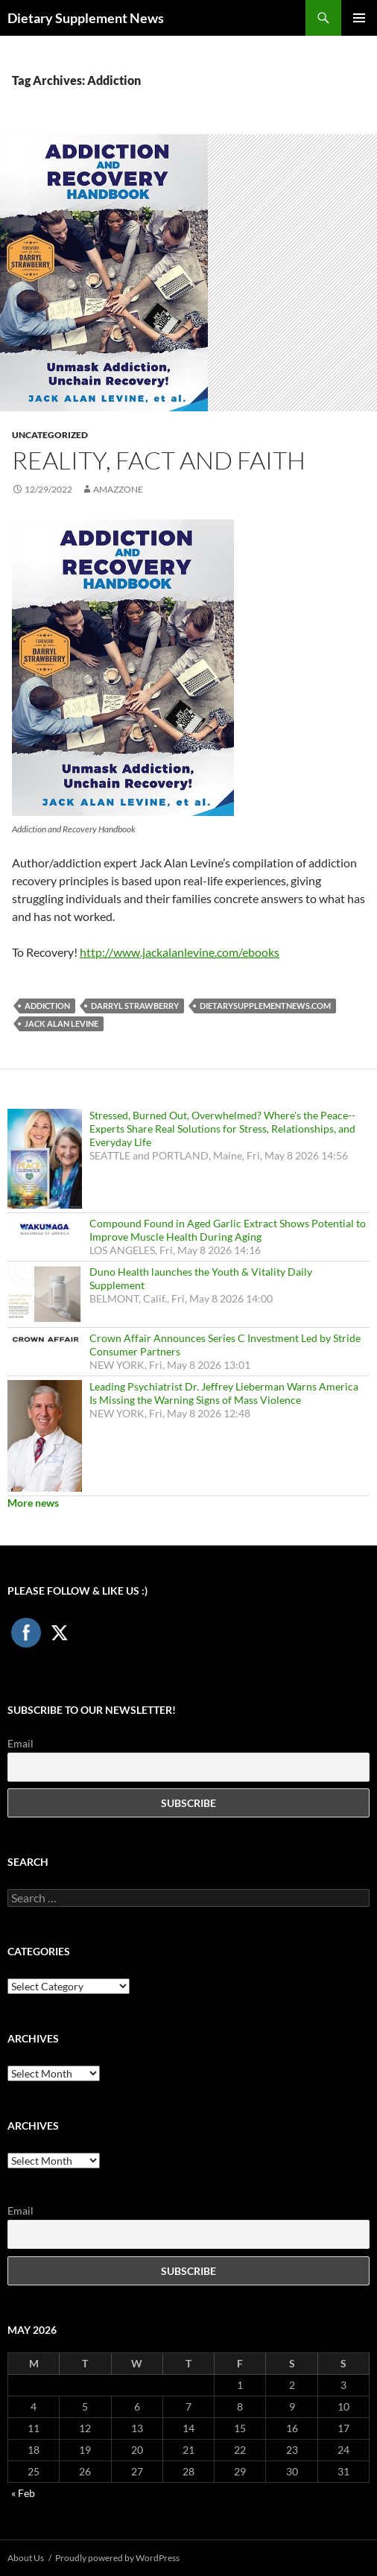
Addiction (47, 1005)
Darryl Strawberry (135, 1005)
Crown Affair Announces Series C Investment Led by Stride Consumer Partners (225, 1345)
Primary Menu (359, 18)
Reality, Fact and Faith (158, 460)
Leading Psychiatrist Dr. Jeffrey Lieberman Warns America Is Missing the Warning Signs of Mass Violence (223, 1393)
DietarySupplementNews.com (265, 1005)
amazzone (118, 489)
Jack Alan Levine (61, 1023)
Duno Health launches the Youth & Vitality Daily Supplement (200, 1278)
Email (20, 1743)
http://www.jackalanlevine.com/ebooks (179, 952)
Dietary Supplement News (85, 18)
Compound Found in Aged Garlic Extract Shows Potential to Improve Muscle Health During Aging (227, 1230)
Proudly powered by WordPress (117, 2557)
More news (33, 1502)
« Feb (23, 2493)
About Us (25, 2557)
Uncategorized (50, 434)
